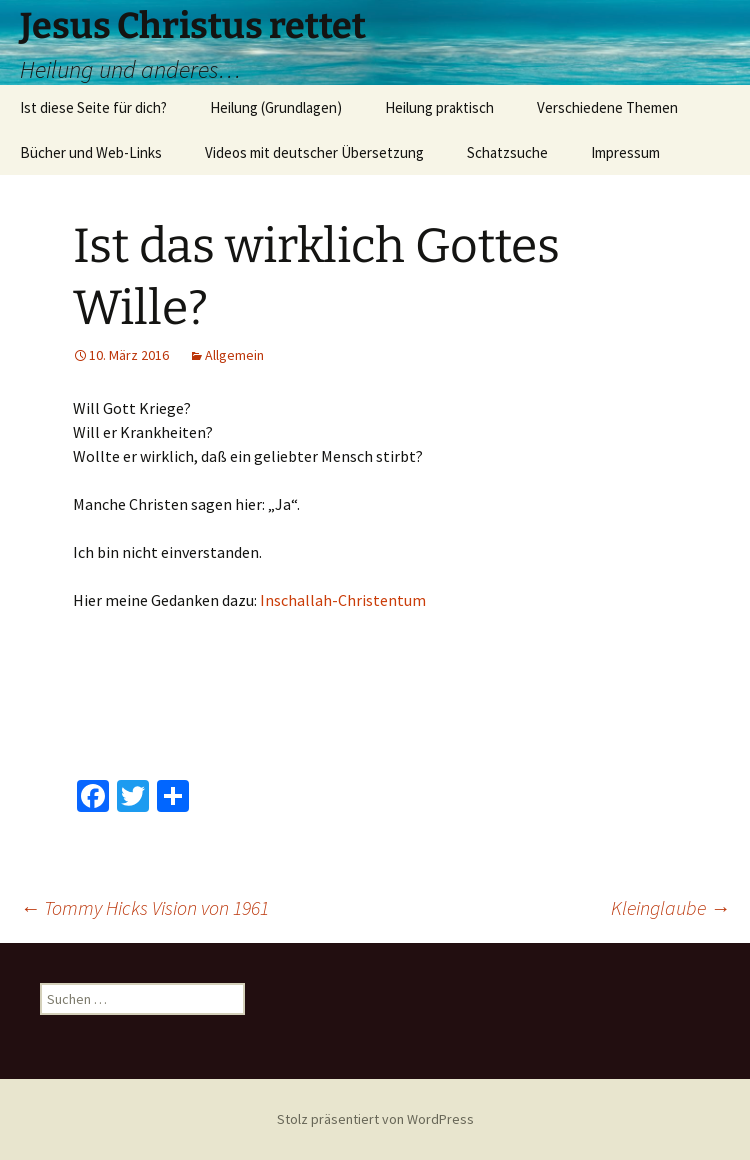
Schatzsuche (507, 152)
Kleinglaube (670, 907)
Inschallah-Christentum (343, 600)
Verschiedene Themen (607, 107)
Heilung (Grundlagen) (276, 107)
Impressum (625, 152)
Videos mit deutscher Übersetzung (314, 152)
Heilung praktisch (439, 107)
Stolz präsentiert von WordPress (375, 1119)
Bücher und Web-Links (91, 152)
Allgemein (234, 355)
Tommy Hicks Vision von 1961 (144, 907)
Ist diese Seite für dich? (93, 107)
